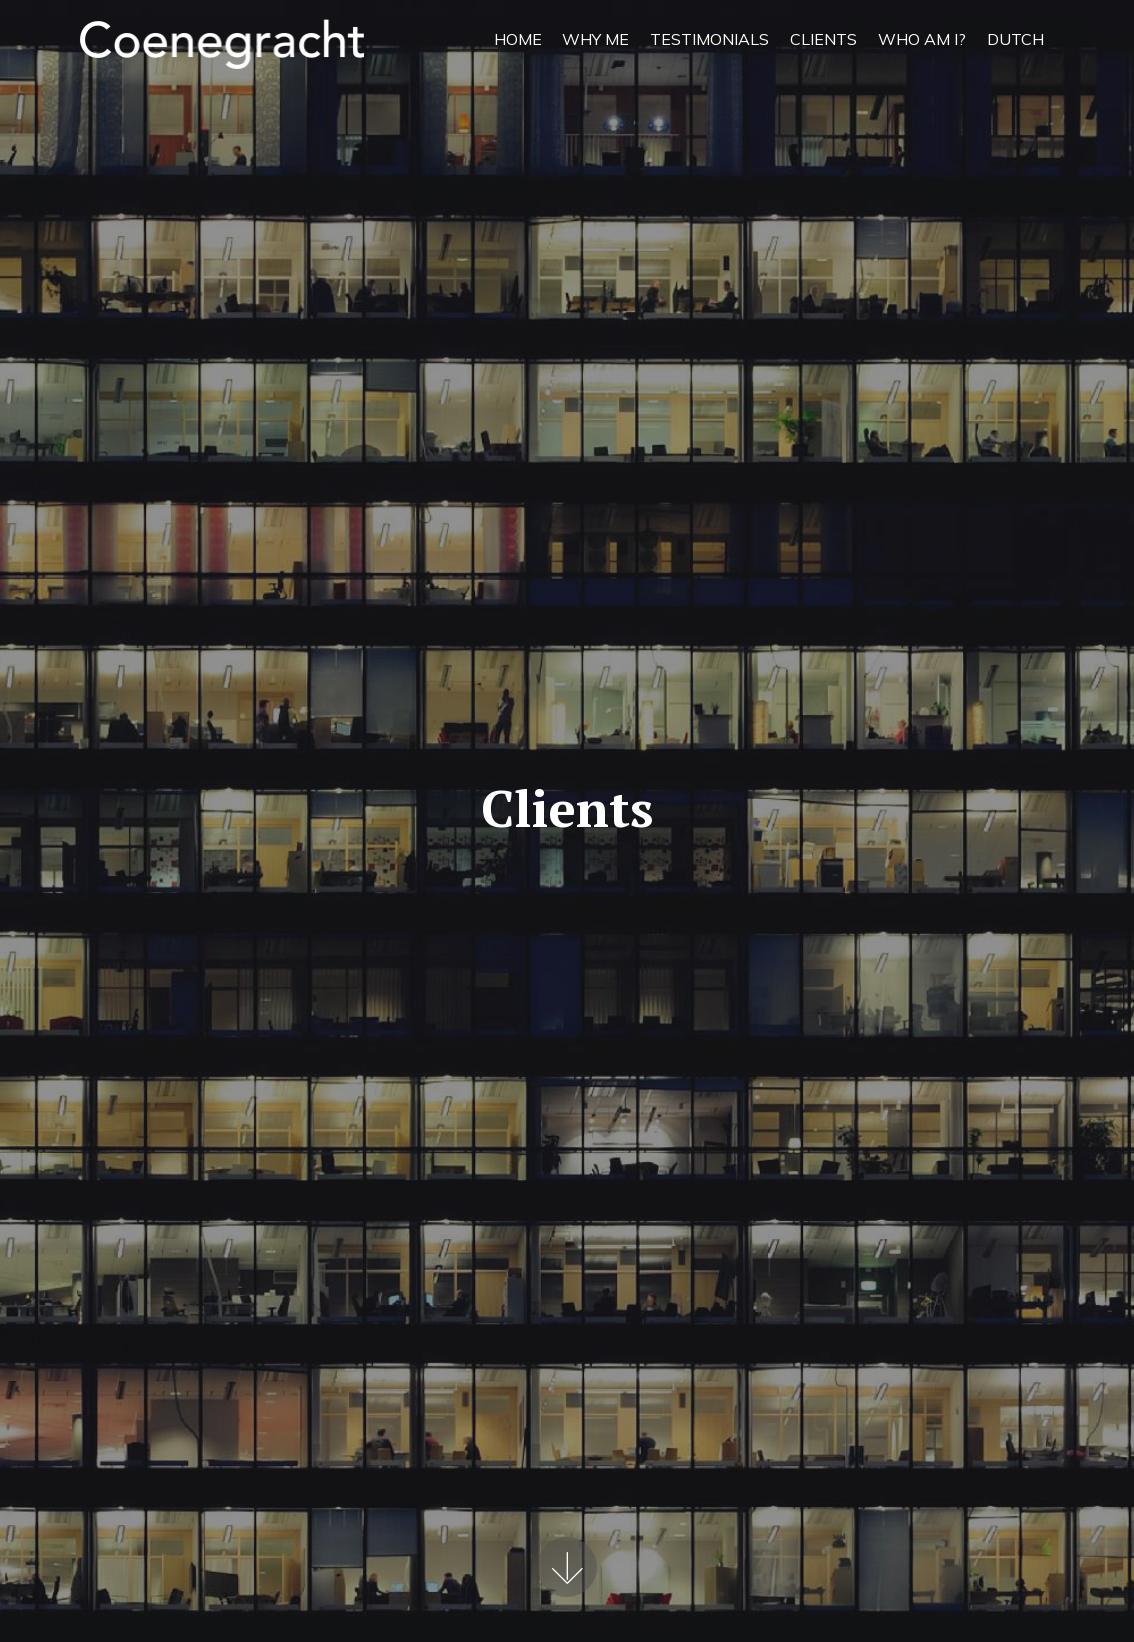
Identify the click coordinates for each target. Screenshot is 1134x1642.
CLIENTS (823, 39)
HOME (518, 39)
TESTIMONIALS (709, 39)
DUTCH (1015, 39)
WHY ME (595, 39)
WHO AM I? (922, 39)
